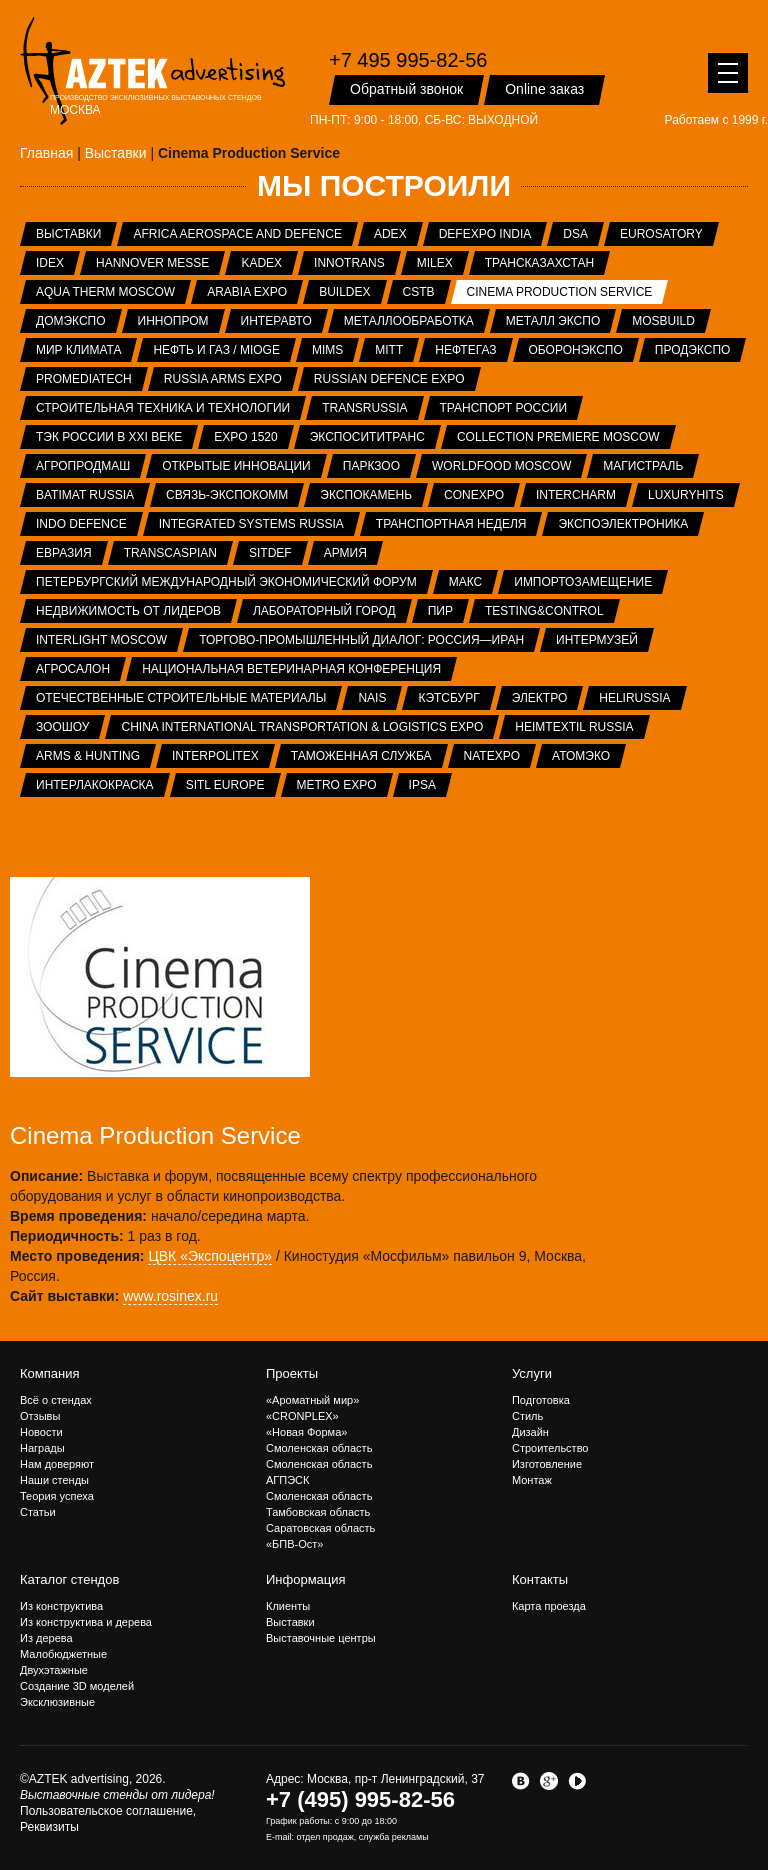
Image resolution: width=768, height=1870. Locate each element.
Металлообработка (409, 321)
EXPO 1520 (245, 437)
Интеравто (276, 321)
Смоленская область (319, 1448)
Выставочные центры (321, 1638)
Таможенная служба (361, 756)
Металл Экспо (553, 321)
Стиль (527, 1416)
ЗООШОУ (62, 727)
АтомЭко (581, 756)
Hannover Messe (152, 263)
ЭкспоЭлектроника (623, 524)
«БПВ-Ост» (294, 1544)
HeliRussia (634, 698)
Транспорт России (504, 408)
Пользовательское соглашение (106, 1811)
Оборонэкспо (576, 350)
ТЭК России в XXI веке (109, 437)
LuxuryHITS (686, 495)
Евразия (64, 553)
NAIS (372, 698)
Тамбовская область (318, 1512)
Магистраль (643, 466)
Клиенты (288, 1606)
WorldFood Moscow (501, 466)
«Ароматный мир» (312, 1400)
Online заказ (544, 89)
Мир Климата (78, 350)
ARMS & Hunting (88, 756)
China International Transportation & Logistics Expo (302, 727)
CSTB (419, 292)
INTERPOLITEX (215, 756)
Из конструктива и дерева (86, 1622)
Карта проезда (549, 1606)
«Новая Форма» (306, 1432)
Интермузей (597, 640)
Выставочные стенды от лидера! (117, 1795)
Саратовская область (320, 1528)
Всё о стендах (56, 1400)
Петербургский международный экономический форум (226, 582)
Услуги (532, 1373)
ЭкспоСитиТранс (367, 437)
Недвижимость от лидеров (128, 611)
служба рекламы (394, 1837)
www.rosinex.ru (170, 1296)
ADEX (390, 234)
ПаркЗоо (371, 466)
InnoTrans (349, 263)
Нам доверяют (57, 1464)
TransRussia (364, 408)
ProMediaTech (84, 379)
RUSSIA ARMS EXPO (223, 379)
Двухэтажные (54, 1670)
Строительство (550, 1448)
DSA (575, 234)
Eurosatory (661, 234)
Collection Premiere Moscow (558, 437)
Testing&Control (544, 611)
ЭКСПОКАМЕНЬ (366, 495)
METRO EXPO (337, 785)
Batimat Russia (85, 495)
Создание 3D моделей (77, 1686)
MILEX (435, 263)
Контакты (540, 1579)
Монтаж (532, 1480)
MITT (389, 350)
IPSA (422, 785)
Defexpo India (485, 234)
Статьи (38, 1512)
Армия (345, 553)
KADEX (261, 263)
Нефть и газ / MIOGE (216, 350)
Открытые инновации (236, 466)
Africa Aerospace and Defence (237, 234)
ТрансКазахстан (539, 263)
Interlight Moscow (101, 640)
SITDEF (270, 553)
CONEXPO (474, 495)
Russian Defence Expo (389, 379)
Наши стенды (54, 1480)
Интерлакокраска (95, 785)
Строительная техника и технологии (163, 408)
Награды (42, 1448)
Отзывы (40, 1416)
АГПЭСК (287, 1480)
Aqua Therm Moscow (105, 292)
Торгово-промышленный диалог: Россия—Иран (361, 640)
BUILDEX (344, 292)
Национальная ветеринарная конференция (291, 669)
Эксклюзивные (57, 1702)
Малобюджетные (63, 1654)
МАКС (466, 582)
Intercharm (576, 495)
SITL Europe (225, 785)
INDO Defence (81, 524)
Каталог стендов (69, 1579)
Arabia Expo (247, 292)
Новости (41, 1432)
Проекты (292, 1373)
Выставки (68, 234)
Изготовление (547, 1464)
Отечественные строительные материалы (181, 698)
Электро (540, 698)
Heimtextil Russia (574, 727)
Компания (50, 1373)
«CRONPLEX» (302, 1416)
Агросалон (73, 669)
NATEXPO (492, 756)
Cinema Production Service (560, 292)
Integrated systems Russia (251, 524)
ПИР (440, 611)
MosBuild (663, 321)
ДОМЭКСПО (71, 321)
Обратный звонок (406, 89)
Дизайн (530, 1432)
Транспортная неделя (451, 524)
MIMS (327, 350)
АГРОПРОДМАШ (83, 466)
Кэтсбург (448, 698)
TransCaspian (170, 553)
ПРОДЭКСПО (693, 350)
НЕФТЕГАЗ (465, 350)
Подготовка (541, 1400)
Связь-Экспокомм (227, 495)
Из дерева (46, 1638)
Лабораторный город (324, 611)
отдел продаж (324, 1837)
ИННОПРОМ (173, 321)
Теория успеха (57, 1496)
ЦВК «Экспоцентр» (210, 1256)
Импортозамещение (583, 582)
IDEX (50, 263)
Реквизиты (49, 1827)
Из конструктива (61, 1606)
